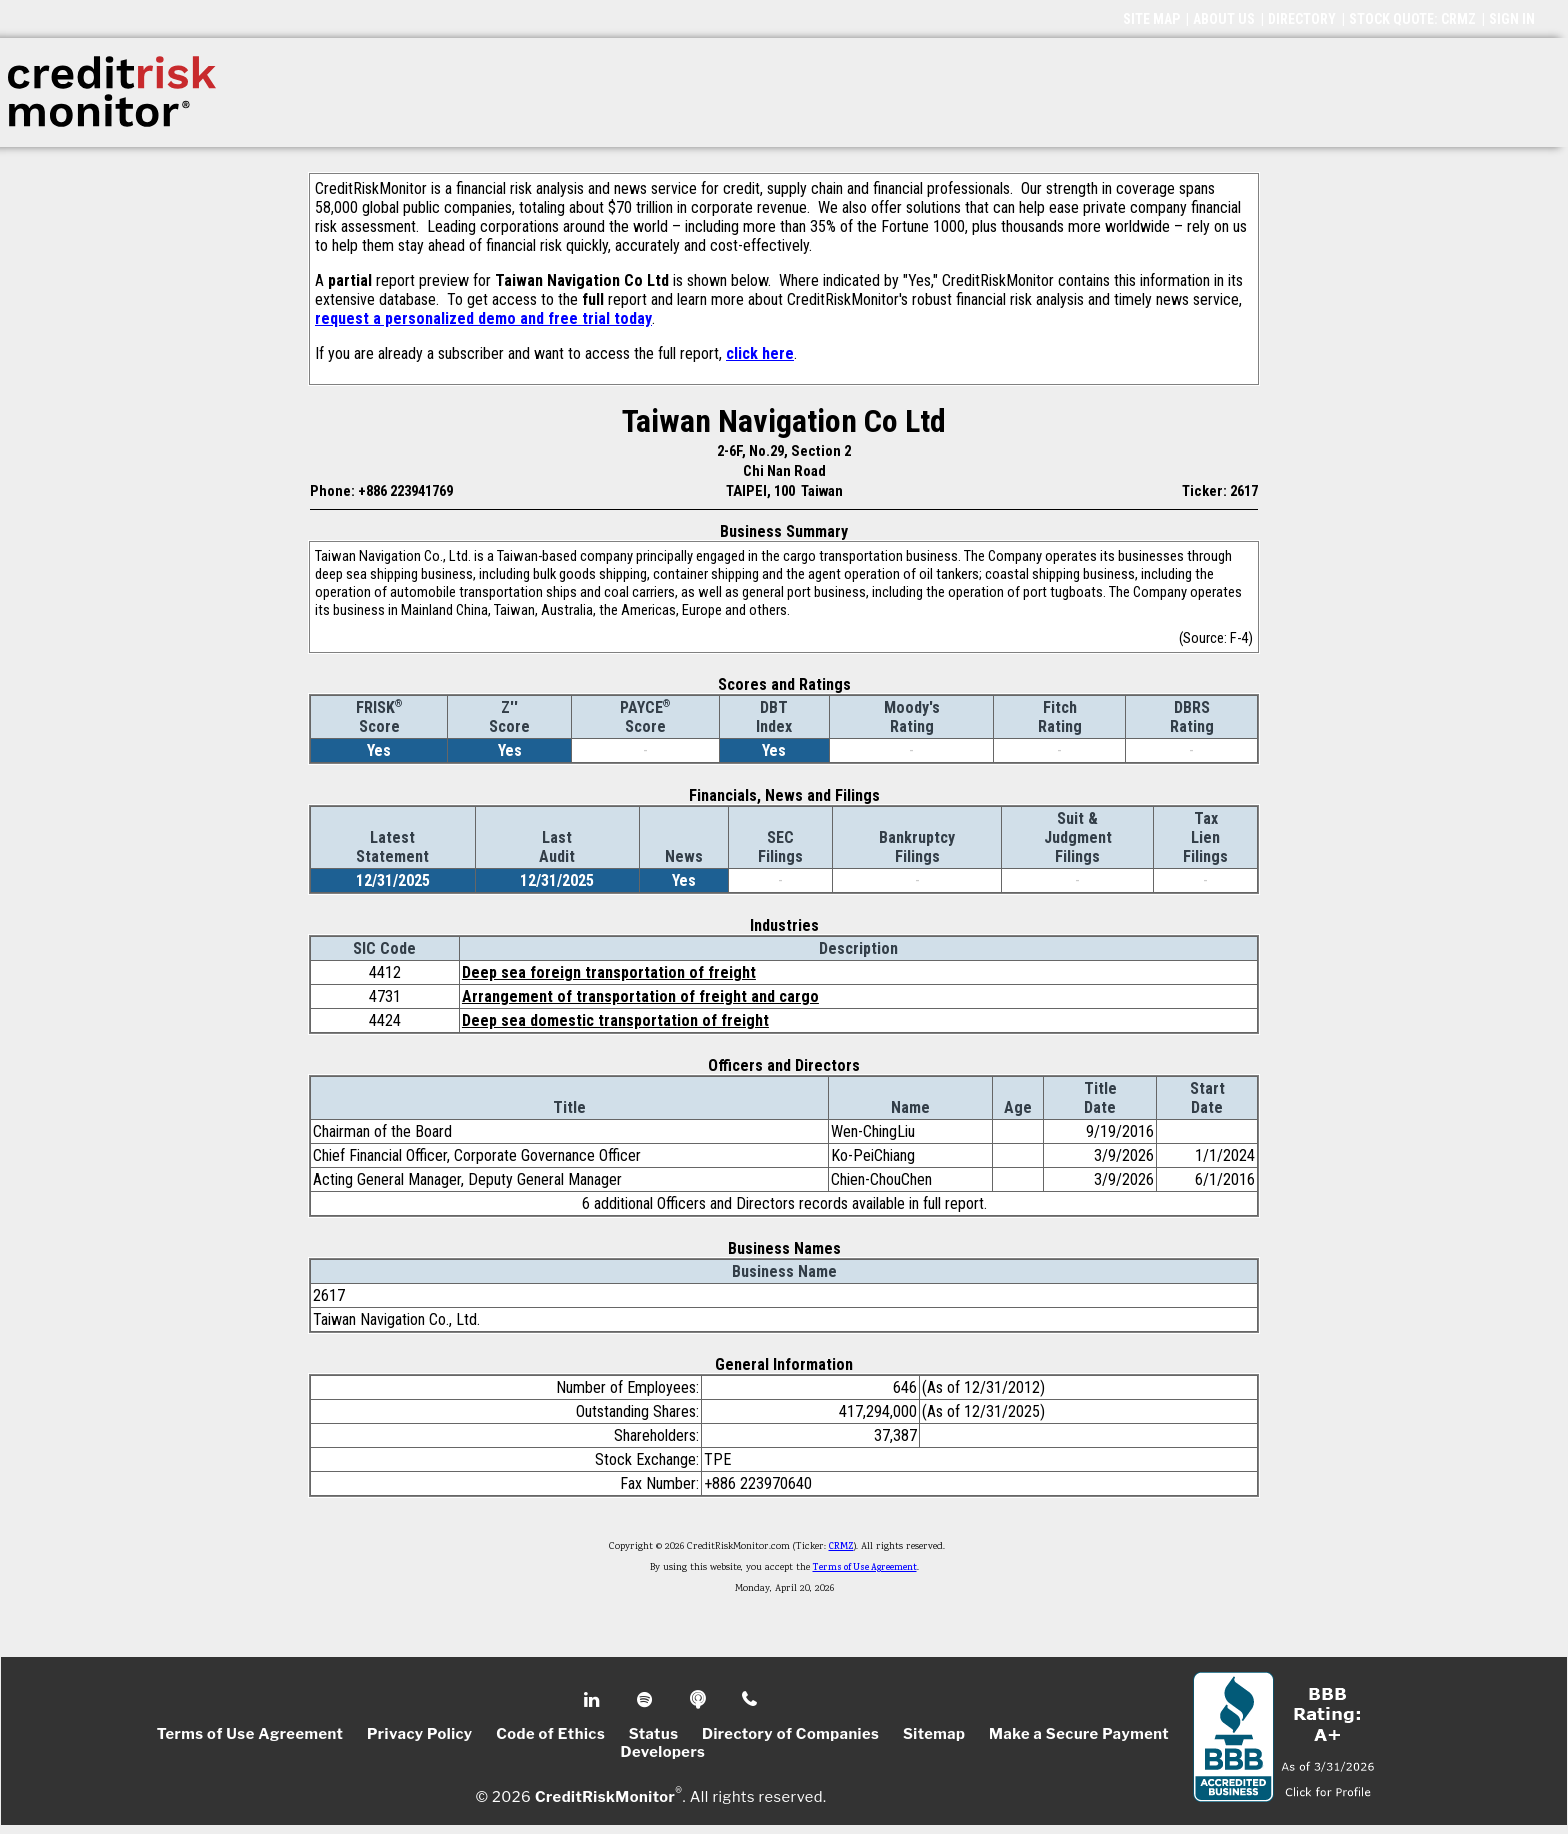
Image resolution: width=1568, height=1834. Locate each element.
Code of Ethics (550, 1734)
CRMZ (841, 1547)
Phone (750, 1700)
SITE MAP (1151, 19)
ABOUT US (1224, 19)
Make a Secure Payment (1079, 1734)
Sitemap (934, 1734)
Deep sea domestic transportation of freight (615, 1020)
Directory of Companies (790, 1734)
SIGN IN (1512, 19)
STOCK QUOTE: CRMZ (1412, 19)
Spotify (646, 1700)
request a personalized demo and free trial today (483, 318)
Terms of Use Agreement (865, 1568)
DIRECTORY (1302, 19)
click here (760, 353)
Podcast (699, 1700)
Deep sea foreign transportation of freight (609, 972)
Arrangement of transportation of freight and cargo (640, 996)
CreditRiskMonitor (605, 1796)
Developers (663, 1752)
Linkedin (594, 1700)
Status (654, 1734)
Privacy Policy (420, 1734)
